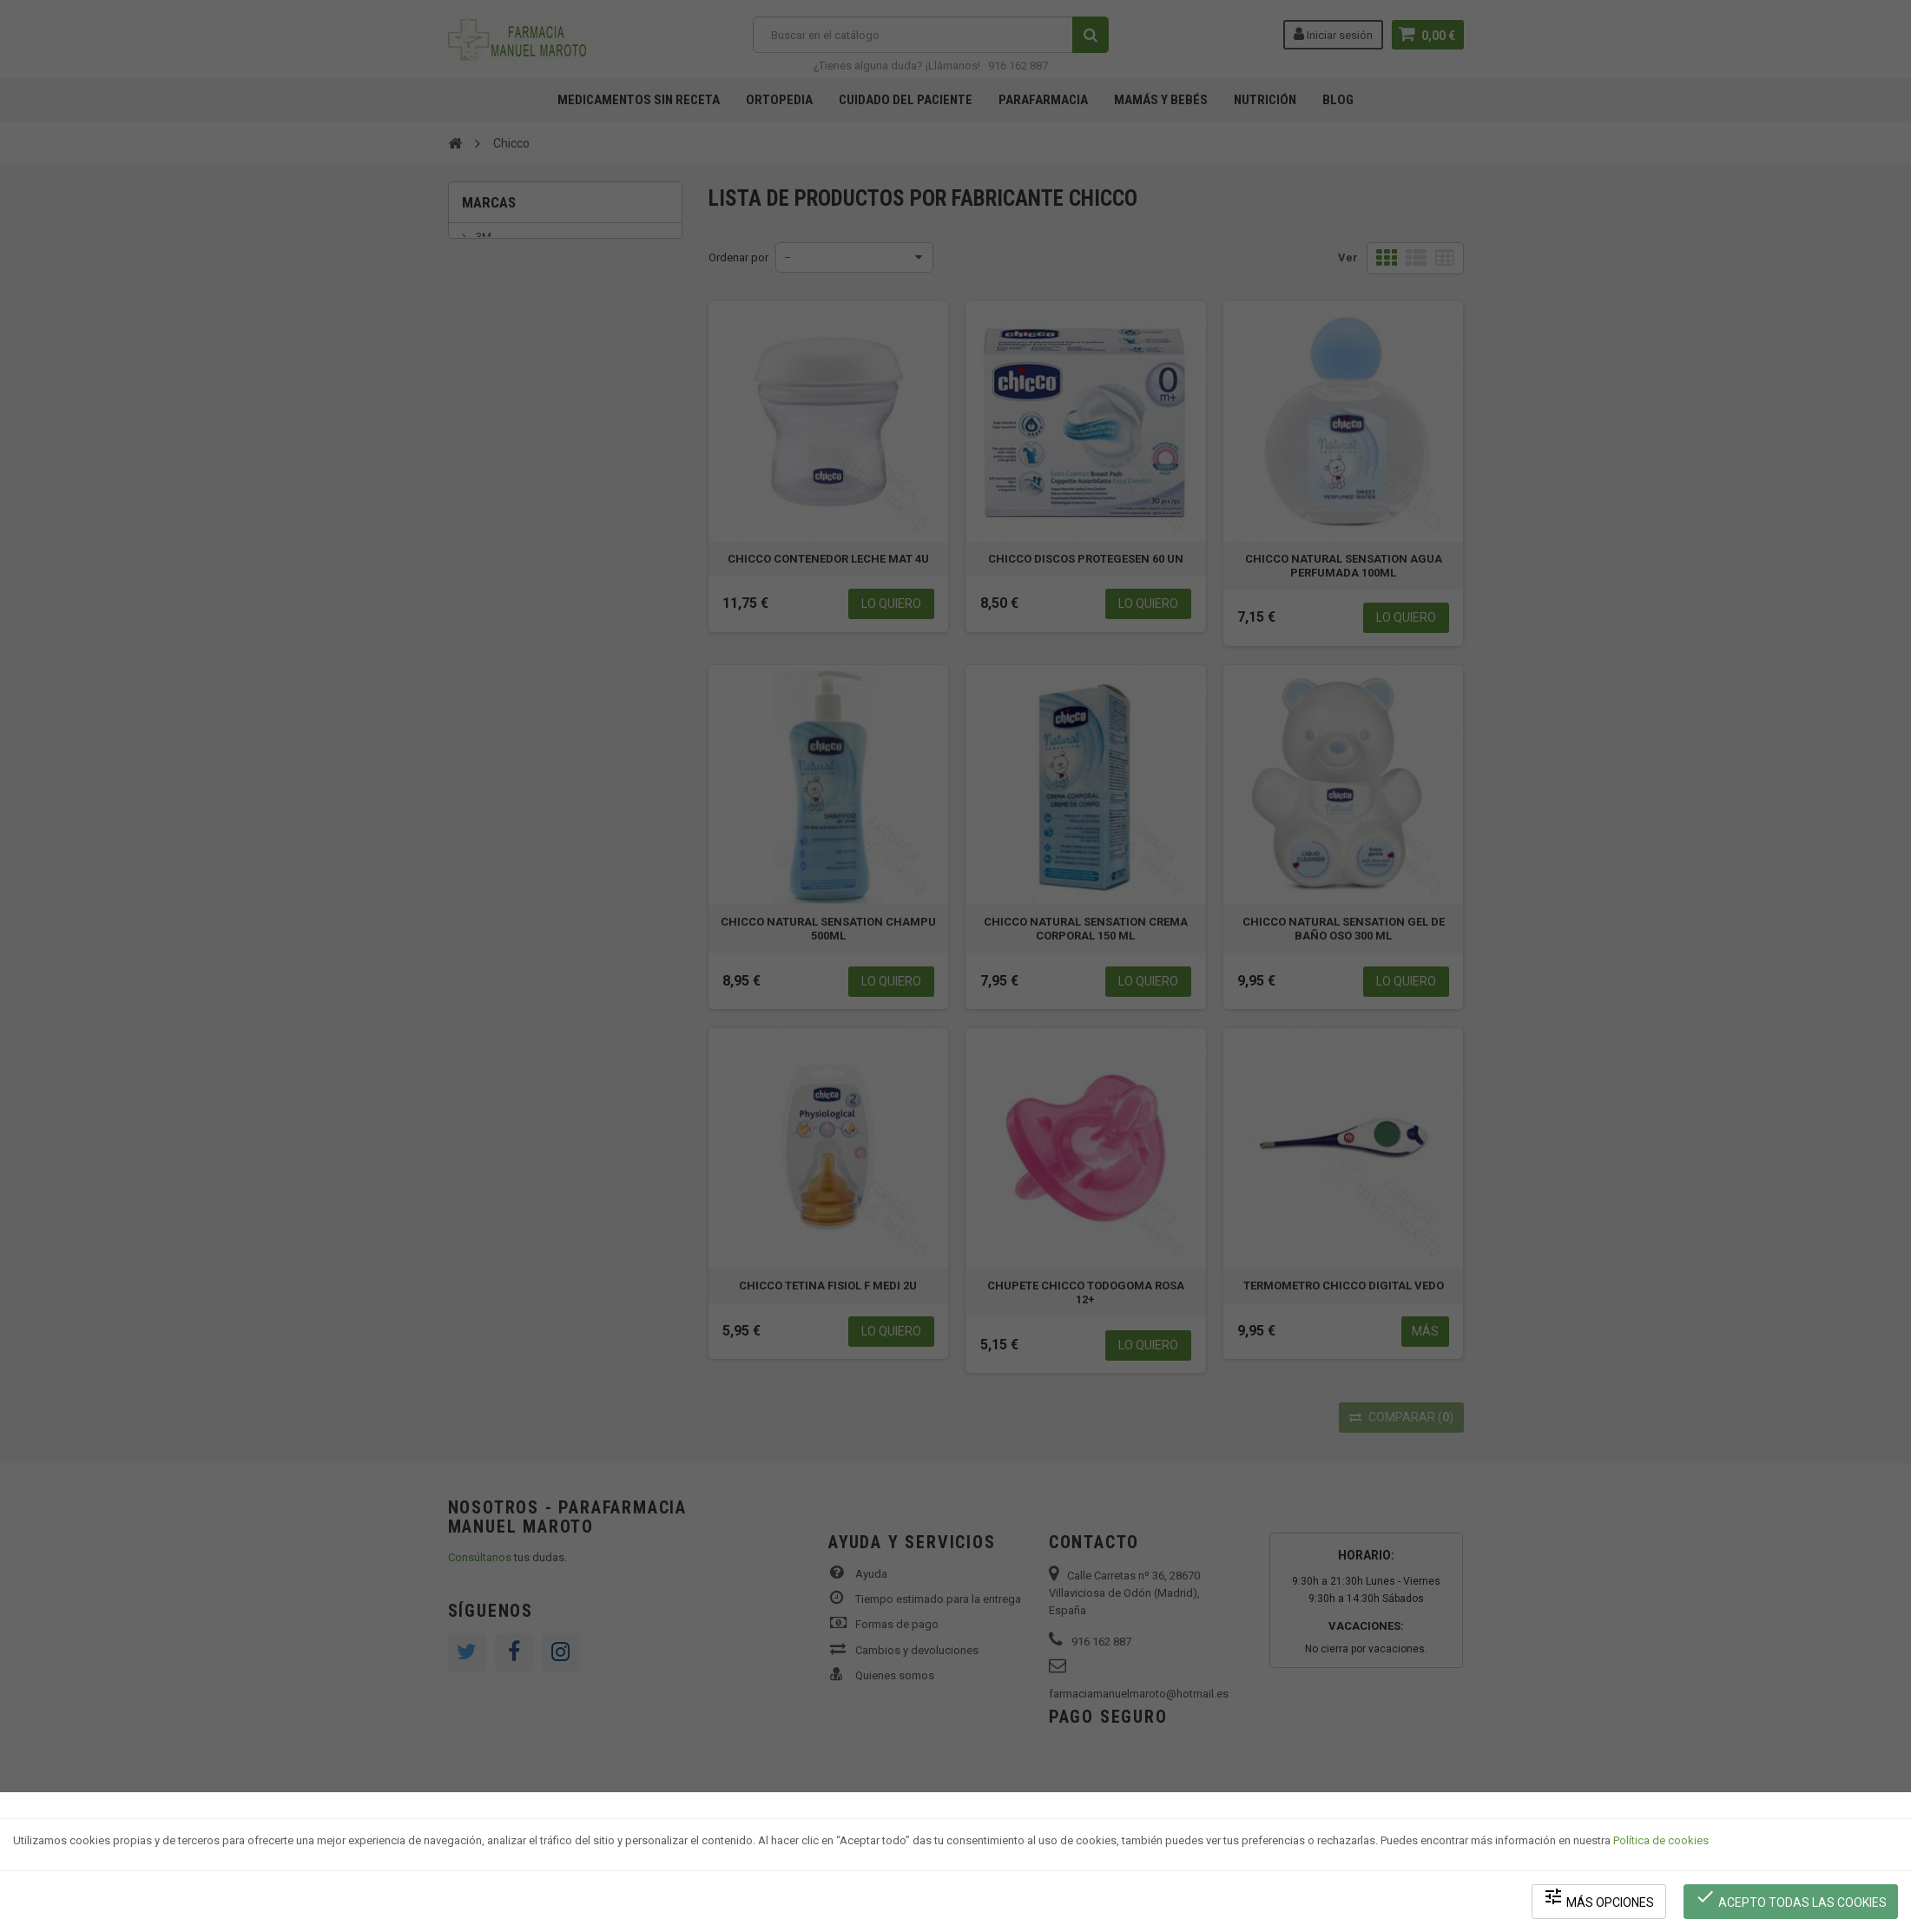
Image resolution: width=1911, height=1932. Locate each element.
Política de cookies (1661, 1841)
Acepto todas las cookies (1791, 1897)
